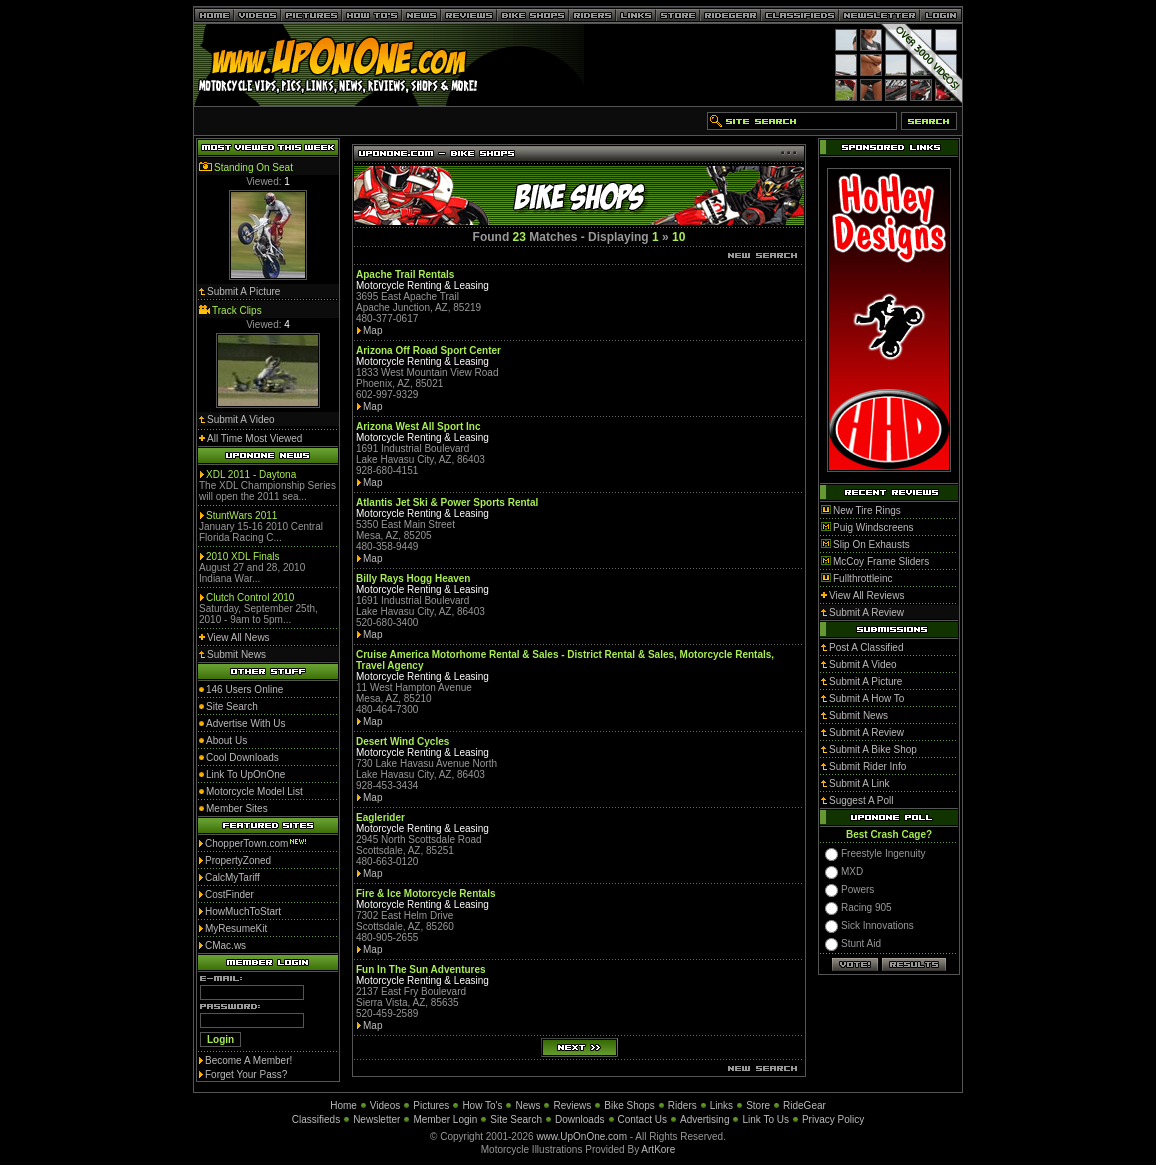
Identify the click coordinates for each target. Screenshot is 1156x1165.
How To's (482, 1105)
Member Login (445, 1119)
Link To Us (765, 1119)
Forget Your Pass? (246, 1074)
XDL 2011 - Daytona (251, 474)
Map (372, 330)
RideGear (804, 1105)
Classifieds (316, 1119)
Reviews (572, 1105)
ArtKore (658, 1149)
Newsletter (376, 1119)
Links (721, 1105)
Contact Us (642, 1119)
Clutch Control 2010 (250, 597)
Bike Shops (629, 1105)
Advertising (704, 1119)
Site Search (516, 1119)
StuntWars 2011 (241, 515)
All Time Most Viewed (254, 438)
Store (758, 1105)
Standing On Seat (253, 167)
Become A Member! (248, 1060)
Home (343, 1105)
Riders (682, 1105)
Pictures (431, 1105)
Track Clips (237, 310)
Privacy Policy (833, 1119)
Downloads (579, 1119)
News (527, 1105)
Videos (385, 1105)
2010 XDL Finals (243, 556)
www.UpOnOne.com (581, 1136)
